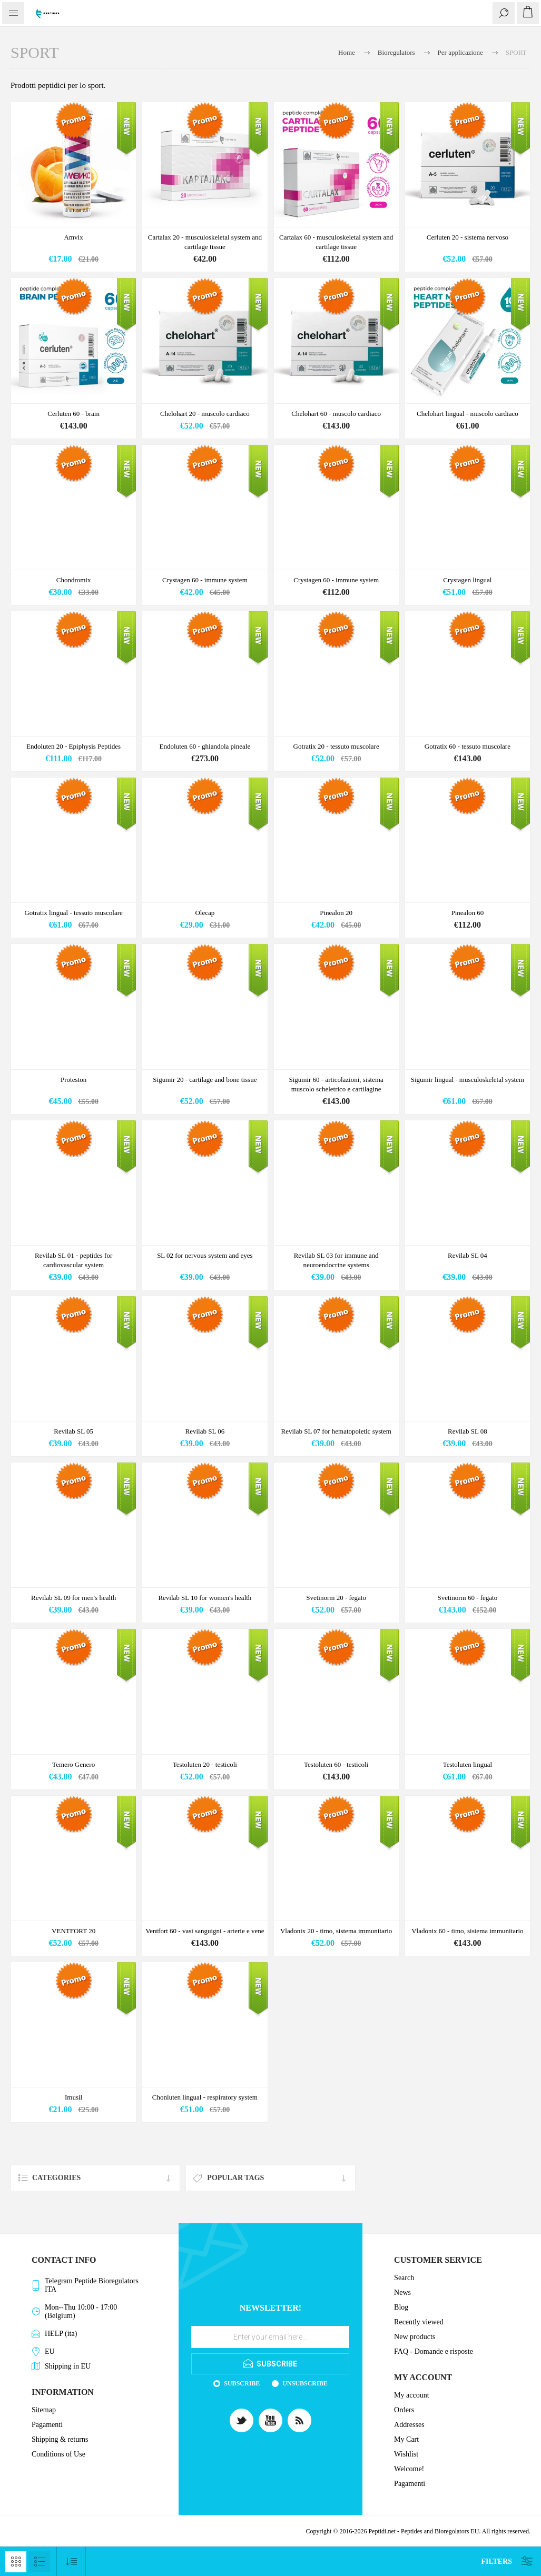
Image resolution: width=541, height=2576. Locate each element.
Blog (401, 2307)
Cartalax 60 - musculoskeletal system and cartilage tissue (336, 242)
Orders (404, 2410)
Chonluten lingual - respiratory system (205, 2097)
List (39, 2561)
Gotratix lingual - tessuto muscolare (73, 913)
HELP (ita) (61, 2334)
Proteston (73, 1079)
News (402, 2292)
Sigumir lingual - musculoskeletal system (467, 1079)
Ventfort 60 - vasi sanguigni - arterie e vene (204, 1931)
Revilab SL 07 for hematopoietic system (336, 1431)
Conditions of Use (58, 2454)
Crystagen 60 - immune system (205, 580)
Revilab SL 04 (467, 1255)
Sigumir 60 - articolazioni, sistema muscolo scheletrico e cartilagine (336, 1084)
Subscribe (242, 2383)
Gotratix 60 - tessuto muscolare (467, 746)
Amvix (73, 237)
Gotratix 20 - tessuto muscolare (336, 746)
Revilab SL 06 (205, 1431)
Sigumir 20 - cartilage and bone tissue (205, 1079)
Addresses (409, 2425)
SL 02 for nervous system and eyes (205, 1255)
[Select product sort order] (71, 2561)
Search (404, 2278)
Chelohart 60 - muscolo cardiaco (336, 413)
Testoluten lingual (467, 1764)
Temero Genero (73, 1764)
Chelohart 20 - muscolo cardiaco (205, 413)
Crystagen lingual (467, 580)
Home (346, 52)
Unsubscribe (304, 2383)
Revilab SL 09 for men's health (73, 1598)
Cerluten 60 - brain (73, 413)
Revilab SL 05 (73, 1431)
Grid (15, 2561)
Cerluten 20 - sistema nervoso (467, 237)
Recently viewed (419, 2322)
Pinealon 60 (467, 913)
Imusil (73, 2097)
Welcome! (409, 2469)
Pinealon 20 (336, 913)
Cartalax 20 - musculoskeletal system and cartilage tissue (205, 242)
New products (414, 2337)
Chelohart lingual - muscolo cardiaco (467, 413)
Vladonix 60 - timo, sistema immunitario (467, 1931)
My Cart (406, 2439)
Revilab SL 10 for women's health (204, 1598)
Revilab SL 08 (467, 1431)
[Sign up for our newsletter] (270, 2337)
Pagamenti (47, 2425)
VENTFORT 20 (73, 1931)
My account (411, 2395)
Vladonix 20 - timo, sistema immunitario (336, 1931)
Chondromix (73, 580)
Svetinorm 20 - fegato (336, 1598)
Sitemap (44, 2410)
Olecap (204, 913)
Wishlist (406, 2454)
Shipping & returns (60, 2439)
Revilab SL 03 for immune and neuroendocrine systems (336, 1260)
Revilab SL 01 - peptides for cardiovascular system (73, 1260)
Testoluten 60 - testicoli (336, 1764)
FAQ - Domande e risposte (433, 2351)
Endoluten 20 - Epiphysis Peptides (73, 746)
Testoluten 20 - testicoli (205, 1764)
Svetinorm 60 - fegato (468, 1598)
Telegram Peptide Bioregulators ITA (92, 2285)
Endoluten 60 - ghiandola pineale (205, 746)
